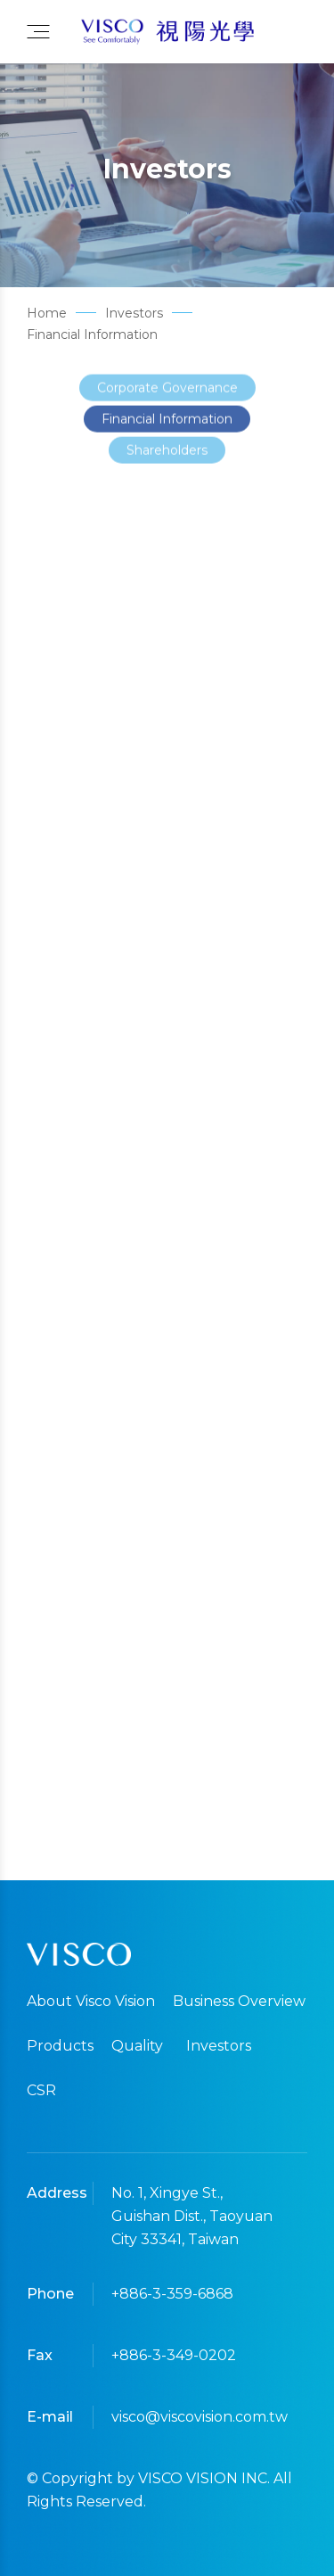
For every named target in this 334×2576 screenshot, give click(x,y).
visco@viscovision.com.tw (196, 2416)
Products (60, 2045)
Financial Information (167, 426)
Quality (137, 2045)
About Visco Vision (91, 2001)
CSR (41, 2090)
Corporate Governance (167, 395)
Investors (218, 2045)
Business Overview (239, 2001)
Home (47, 313)
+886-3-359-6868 (172, 2293)
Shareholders (167, 458)
